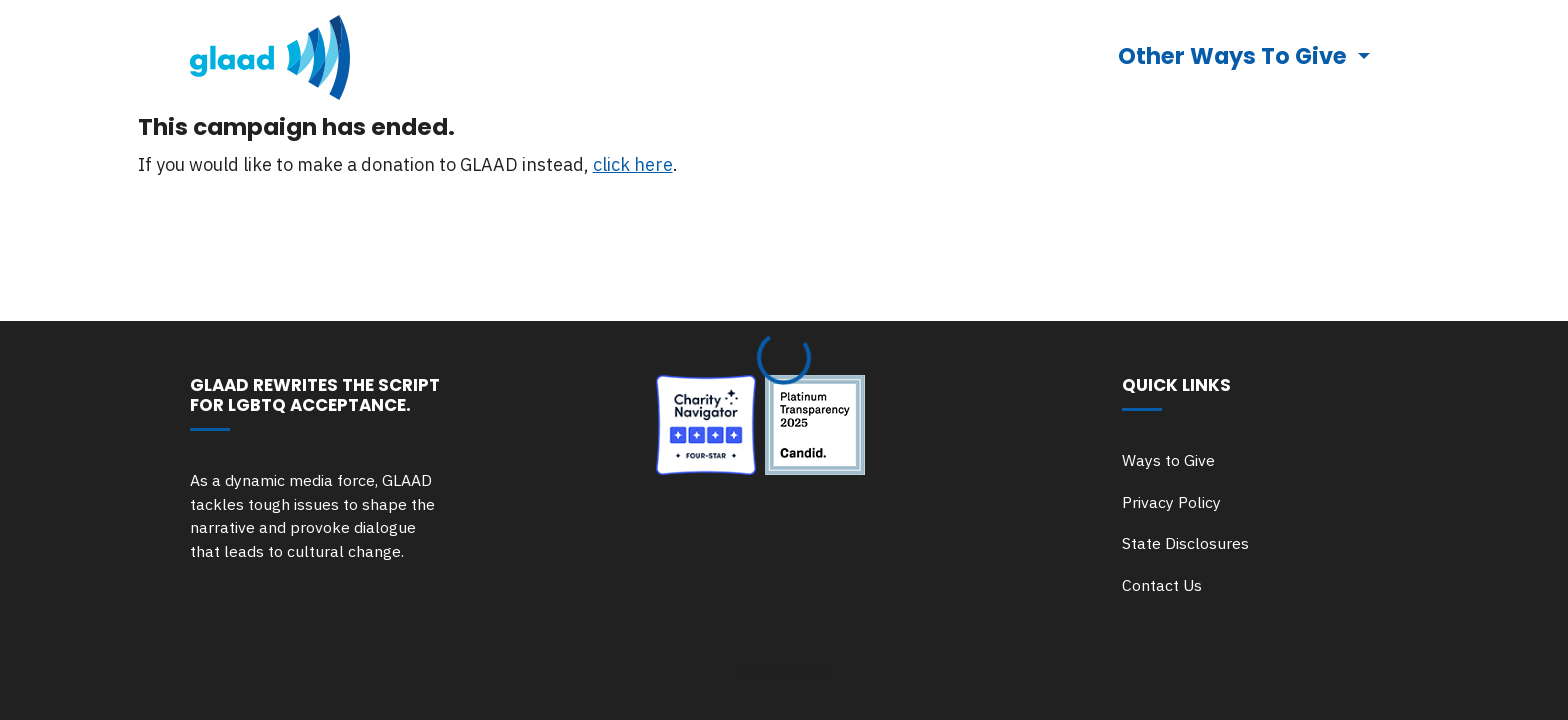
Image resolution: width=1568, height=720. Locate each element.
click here (633, 164)
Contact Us (1162, 585)
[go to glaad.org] (270, 57)
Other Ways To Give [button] (1235, 56)
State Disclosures (1185, 543)
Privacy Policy (1171, 502)
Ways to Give (1168, 460)
